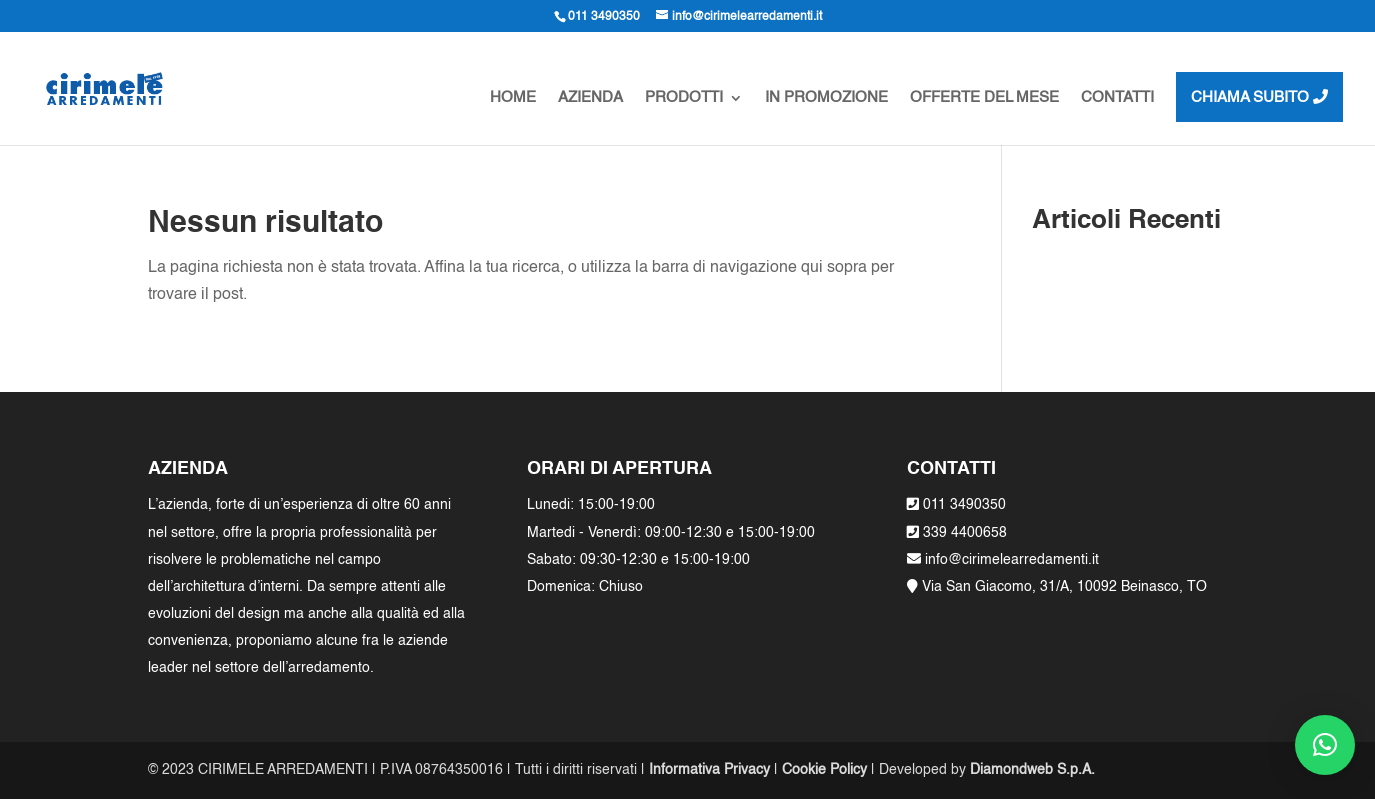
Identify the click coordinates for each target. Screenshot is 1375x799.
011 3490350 (964, 505)
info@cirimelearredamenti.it (1010, 560)
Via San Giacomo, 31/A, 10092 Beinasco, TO (1064, 587)
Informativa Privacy (709, 770)
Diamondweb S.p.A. (1032, 770)
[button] (1325, 745)
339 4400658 (965, 533)
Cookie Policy (824, 770)
